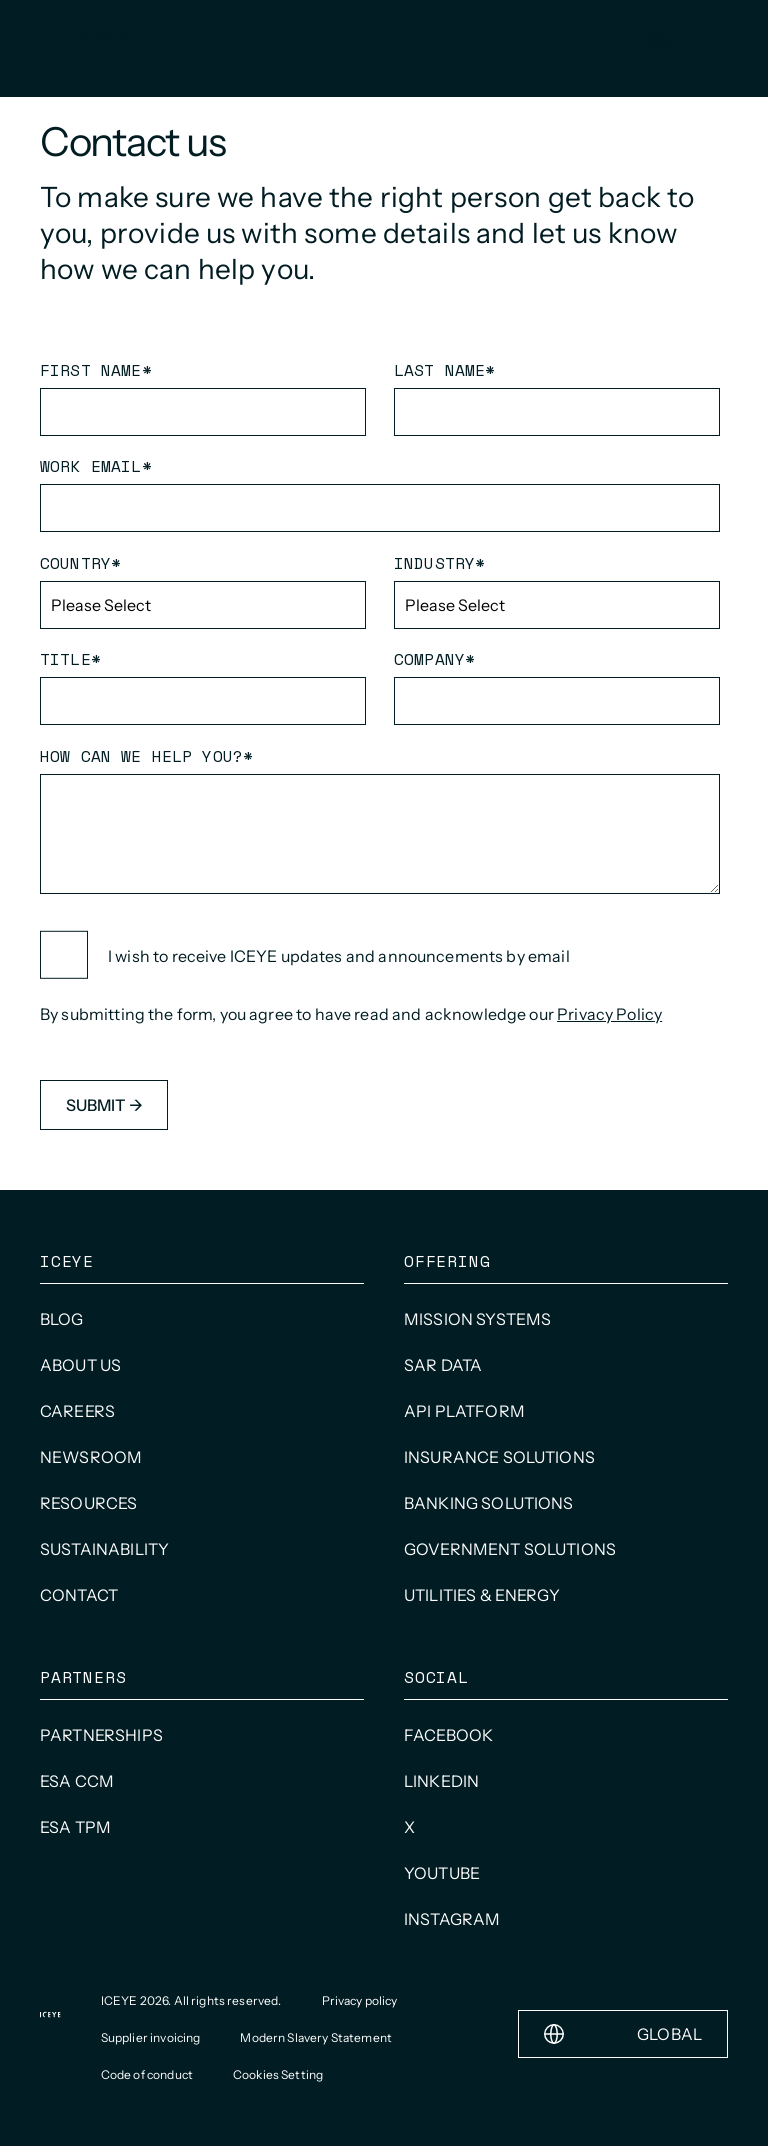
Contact (79, 1595)
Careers (77, 1411)
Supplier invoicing (151, 2037)
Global (623, 2034)
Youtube (442, 1873)
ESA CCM (77, 1781)
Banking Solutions (489, 1503)
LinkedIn (441, 1781)
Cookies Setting (278, 2074)
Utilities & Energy (482, 1595)
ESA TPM (75, 1827)
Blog (62, 1319)
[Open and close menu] (708, 40)
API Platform (464, 1411)
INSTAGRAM (452, 1919)
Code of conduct (147, 2074)
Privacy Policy (609, 1014)
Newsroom (91, 1457)
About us (80, 1365)
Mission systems (477, 1319)
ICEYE (67, 1261)
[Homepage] (85, 40)
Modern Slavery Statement (316, 2037)
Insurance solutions (499, 1457)
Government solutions (510, 1549)
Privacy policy (360, 2000)
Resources (88, 1503)
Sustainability (104, 1549)
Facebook (448, 1735)
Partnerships (101, 1735)
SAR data (443, 1365)
